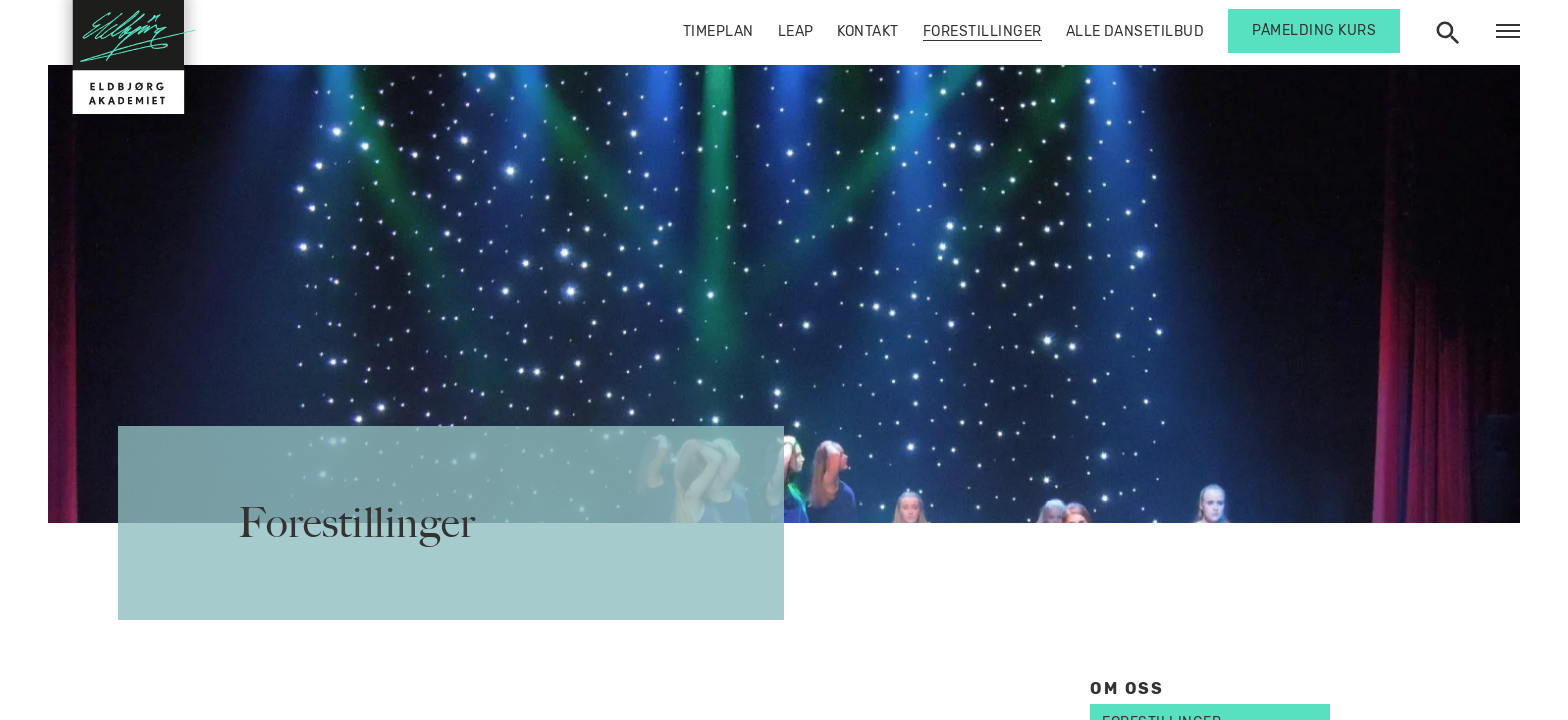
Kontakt (867, 31)
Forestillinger (982, 31)
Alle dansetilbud (1135, 31)
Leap (796, 31)
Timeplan (718, 31)
